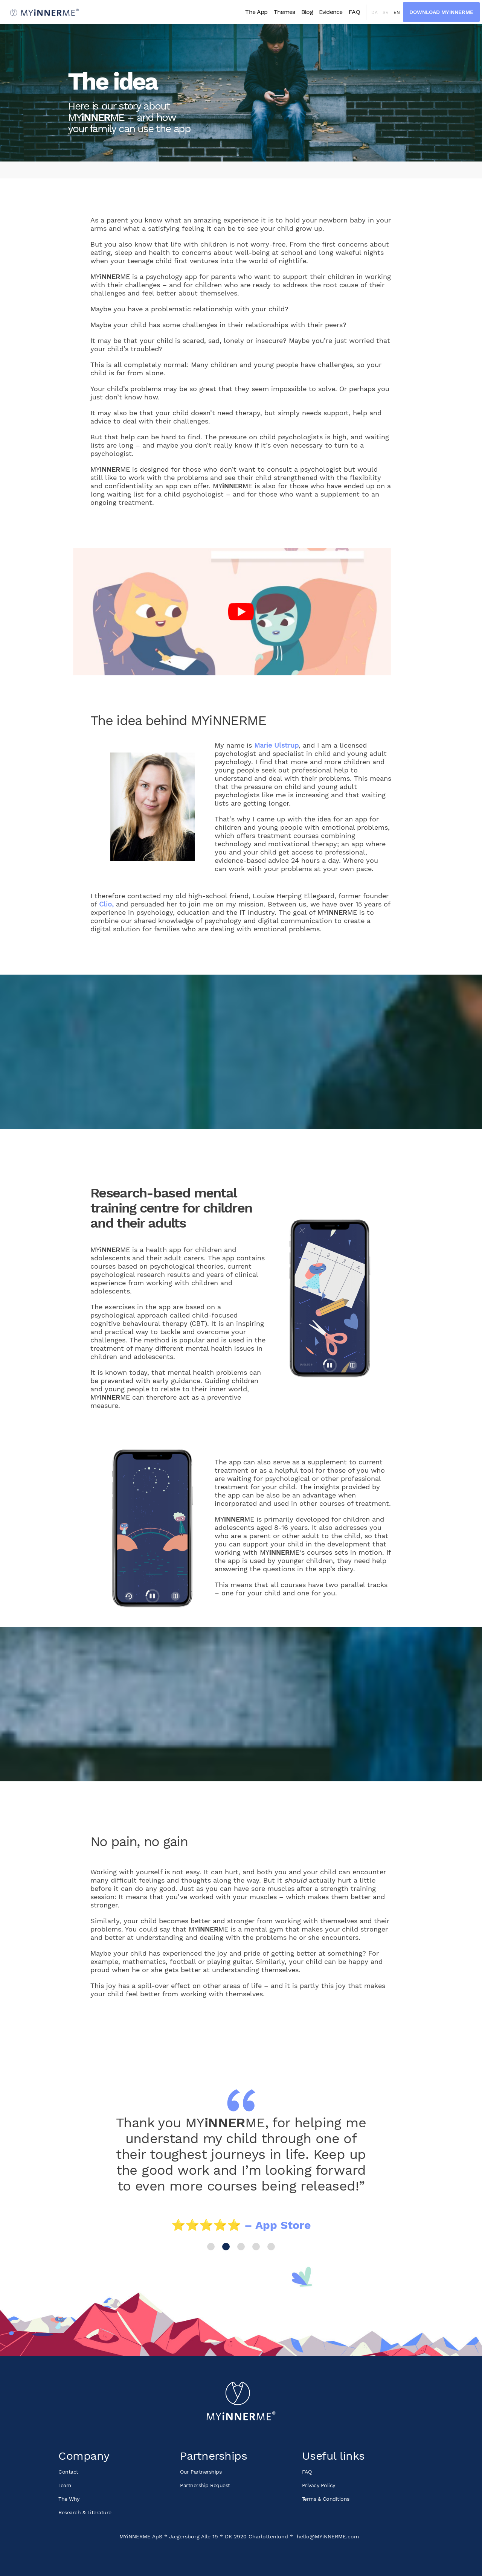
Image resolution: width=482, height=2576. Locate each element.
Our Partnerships (200, 2472)
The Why (68, 2499)
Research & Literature (84, 2512)
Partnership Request (205, 2485)
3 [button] (241, 2246)
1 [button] (211, 2246)
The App (256, 11)
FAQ (354, 11)
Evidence (330, 11)
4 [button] (256, 2246)
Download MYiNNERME (441, 12)
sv (386, 12)
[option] (241, 2172)
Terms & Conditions (325, 2499)
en (397, 12)
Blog (307, 11)
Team (64, 2485)
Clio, (106, 904)
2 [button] (226, 2246)
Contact (68, 2472)
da (374, 12)
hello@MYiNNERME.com (328, 2536)
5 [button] (271, 2246)
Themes (284, 11)
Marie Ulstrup (276, 745)
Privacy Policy (318, 2485)
